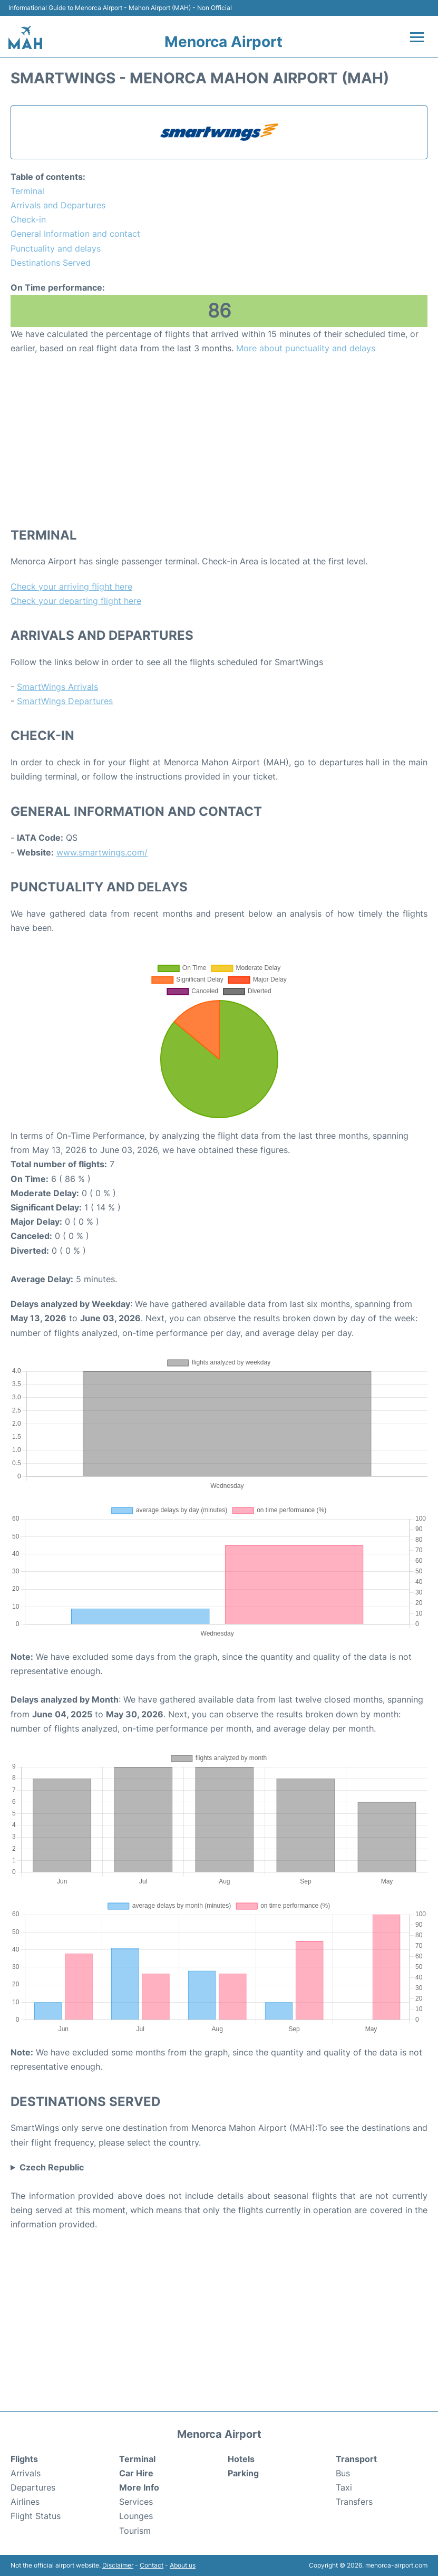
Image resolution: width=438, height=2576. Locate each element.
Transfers (354, 2501)
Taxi (344, 2487)
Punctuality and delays (56, 248)
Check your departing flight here (76, 600)
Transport (356, 2459)
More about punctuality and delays (305, 348)
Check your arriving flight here (71, 586)
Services (136, 2501)
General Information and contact (75, 233)
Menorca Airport (223, 41)
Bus (343, 2473)
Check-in (28, 219)
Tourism (135, 2530)
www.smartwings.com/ (102, 852)
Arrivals (26, 2473)
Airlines (25, 2501)
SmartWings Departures (65, 701)
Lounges (136, 2516)
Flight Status (36, 2516)
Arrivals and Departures (58, 205)
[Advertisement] (219, 440)
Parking (243, 2473)
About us (183, 2565)
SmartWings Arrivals (57, 686)
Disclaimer (117, 2565)
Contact (151, 2565)
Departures (33, 2487)
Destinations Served (51, 262)
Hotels (241, 2459)
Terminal (27, 191)
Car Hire (136, 2473)
